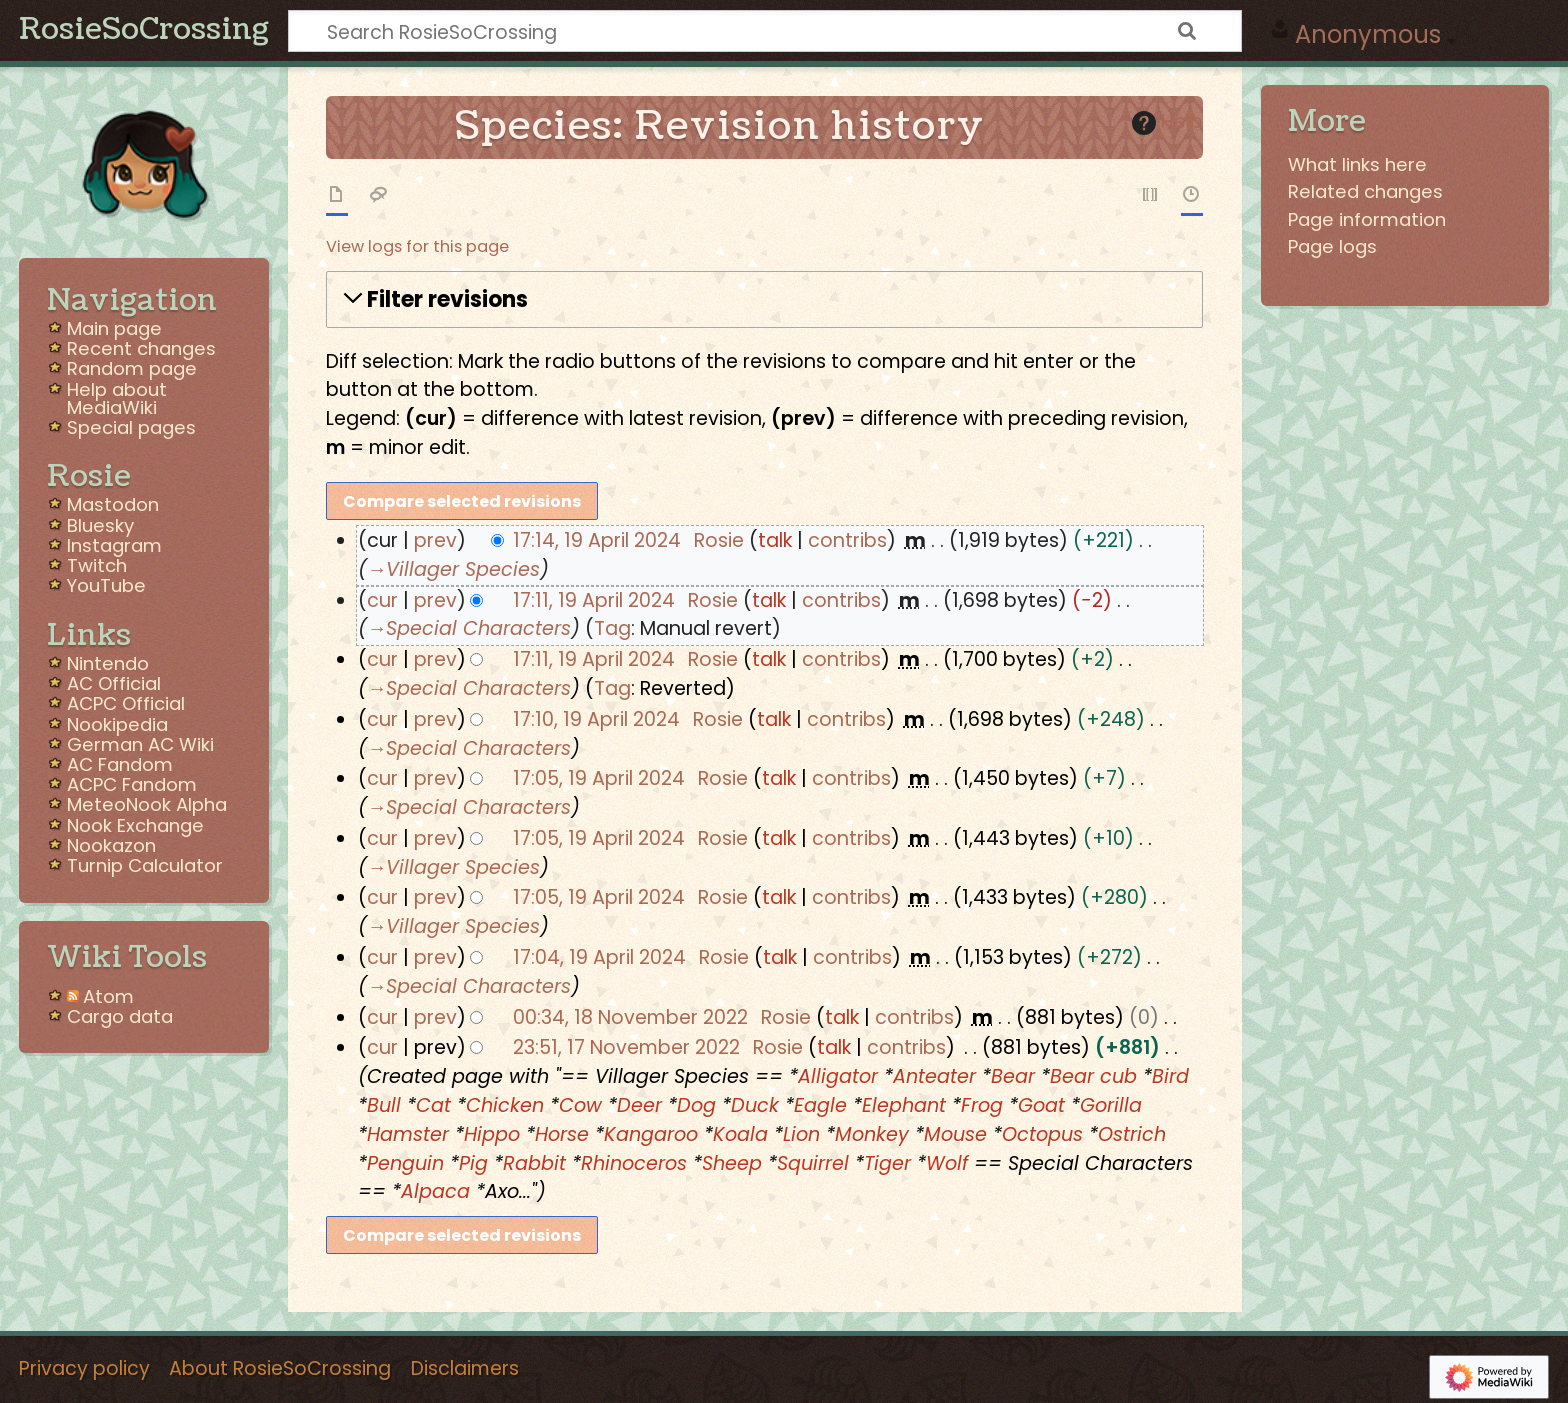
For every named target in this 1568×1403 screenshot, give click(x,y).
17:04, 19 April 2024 (599, 957)
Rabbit (534, 1163)
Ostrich (1132, 1134)
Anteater (934, 1076)
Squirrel (813, 1163)
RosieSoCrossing (144, 30)
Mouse (955, 1134)
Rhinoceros (634, 1163)
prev (435, 540)
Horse (562, 1134)
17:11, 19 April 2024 (594, 600)
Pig (473, 1163)
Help (1165, 121)
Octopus (1042, 1134)
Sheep (732, 1163)
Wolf (947, 1163)
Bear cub (1093, 1076)
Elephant (904, 1105)
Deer (639, 1105)
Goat (1041, 1105)
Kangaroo (651, 1134)
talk (775, 540)
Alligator (838, 1076)
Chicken (505, 1105)
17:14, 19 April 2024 (597, 540)
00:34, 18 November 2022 (630, 1017)
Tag (612, 628)
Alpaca (435, 1191)
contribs (847, 540)
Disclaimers (465, 1368)
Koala (740, 1134)
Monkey (872, 1134)
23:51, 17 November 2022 (626, 1047)
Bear (1013, 1076)
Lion (801, 1134)
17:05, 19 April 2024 (599, 778)
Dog (696, 1105)
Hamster (408, 1134)
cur (382, 600)
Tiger (887, 1163)
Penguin (405, 1163)
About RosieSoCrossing (280, 1368)
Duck (755, 1105)
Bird (1170, 1076)
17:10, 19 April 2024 (596, 719)
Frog (982, 1105)
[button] (764, 299)
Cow (580, 1105)
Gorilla (1111, 1105)
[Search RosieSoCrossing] (765, 31)
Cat (433, 1105)
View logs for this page (417, 246)
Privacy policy (84, 1368)
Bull (384, 1105)
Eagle (820, 1105)
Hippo (492, 1134)
